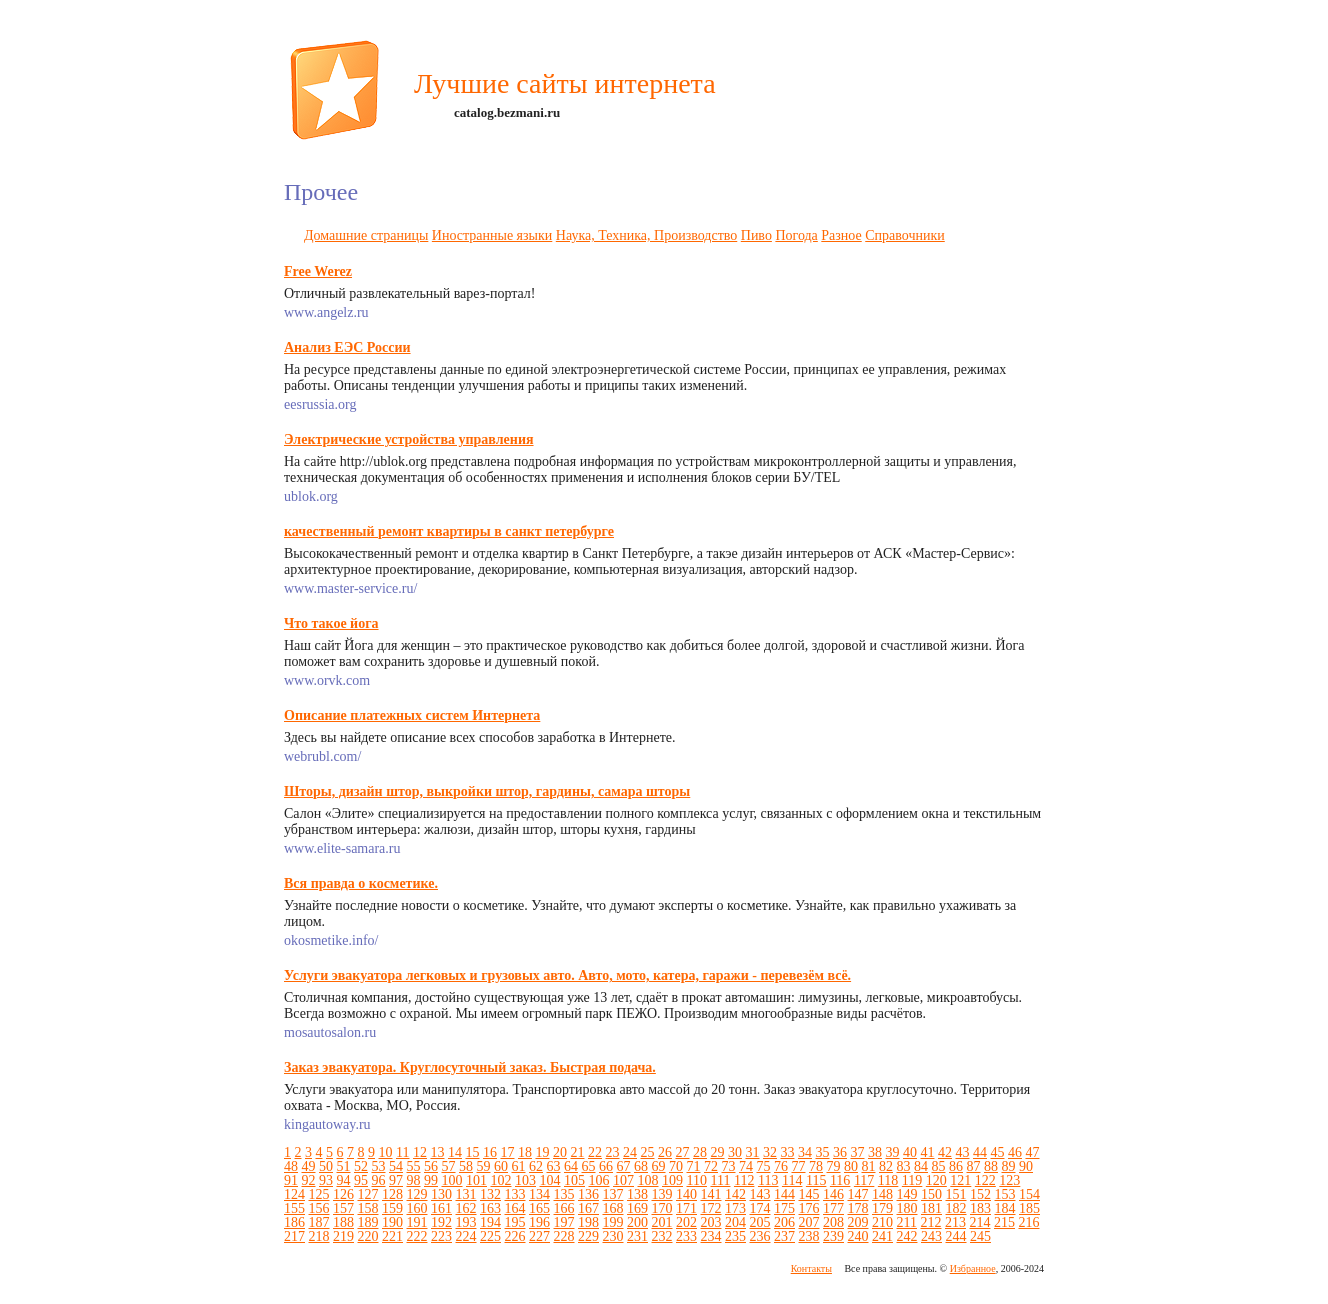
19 (542, 1152)
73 (729, 1166)
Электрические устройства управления (409, 439)
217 (294, 1236)
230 (613, 1236)
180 (907, 1208)
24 (630, 1152)
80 (851, 1166)
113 (768, 1180)
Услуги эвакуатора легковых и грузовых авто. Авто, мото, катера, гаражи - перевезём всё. (567, 975)
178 (858, 1208)
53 (379, 1166)
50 (326, 1166)
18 (525, 1152)
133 (515, 1194)
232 (662, 1236)
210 (882, 1222)
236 (760, 1236)
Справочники (905, 235)
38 (875, 1152)
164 (515, 1208)
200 (637, 1222)
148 (882, 1194)
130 (441, 1194)
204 (735, 1222)
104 (550, 1180)
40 (910, 1152)
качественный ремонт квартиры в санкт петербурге (449, 531)
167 (588, 1208)
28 (700, 1152)
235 (735, 1236)
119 (912, 1180)
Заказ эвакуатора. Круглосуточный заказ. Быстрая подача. (470, 1067)
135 (564, 1194)
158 (368, 1208)
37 (857, 1152)
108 (648, 1180)
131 (466, 1194)
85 (939, 1166)
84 (921, 1166)
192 (441, 1222)
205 (760, 1222)
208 (833, 1222)
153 (1005, 1194)
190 (392, 1222)
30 (735, 1152)
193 (466, 1222)
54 (396, 1166)
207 (809, 1222)
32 (770, 1152)
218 (319, 1236)
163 (490, 1208)
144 (784, 1194)
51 (344, 1166)
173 (735, 1208)
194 (490, 1222)
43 (962, 1152)
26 (665, 1152)
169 (637, 1208)
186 (294, 1222)
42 (945, 1152)
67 (624, 1166)
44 (980, 1152)
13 (437, 1152)
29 (717, 1152)
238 (809, 1236)
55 (414, 1166)
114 (792, 1180)
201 (662, 1222)
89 (1009, 1166)
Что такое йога (331, 623)
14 (455, 1152)
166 (564, 1208)
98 (414, 1180)
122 (985, 1180)
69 (659, 1166)
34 (805, 1152)
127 (368, 1194)
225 (490, 1236)
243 (931, 1236)
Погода (796, 235)
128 (392, 1194)
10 (386, 1152)
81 (869, 1166)
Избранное (973, 1268)
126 (343, 1194)
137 (613, 1194)
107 (623, 1180)
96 (379, 1180)
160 (417, 1208)
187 (319, 1222)
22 (595, 1152)
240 (858, 1236)
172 (711, 1208)
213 (955, 1222)
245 (980, 1236)
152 (980, 1194)
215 (1004, 1222)
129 (417, 1194)
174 (760, 1208)
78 (816, 1166)
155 (294, 1208)
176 (809, 1208)
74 (746, 1166)
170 (662, 1208)
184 (1005, 1208)
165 (539, 1208)
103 (525, 1180)
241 (882, 1236)
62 (536, 1166)
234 (711, 1236)
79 (834, 1166)
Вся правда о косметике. (361, 883)
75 (764, 1166)
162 (466, 1208)
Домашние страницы (366, 235)
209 (858, 1222)
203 (711, 1222)
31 (752, 1152)
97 (396, 1180)
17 (507, 1152)
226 (515, 1236)
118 (888, 1180)
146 (833, 1194)
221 (392, 1236)
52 (361, 1166)
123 (1009, 1180)
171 (686, 1208)
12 (420, 1152)
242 (907, 1236)
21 (577, 1152)
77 (799, 1166)
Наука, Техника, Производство (646, 235)
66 (606, 1166)
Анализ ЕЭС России (347, 347)
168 (613, 1208)
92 (309, 1180)
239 (833, 1236)
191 (417, 1222)
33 (787, 1152)
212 (930, 1222)
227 (539, 1236)
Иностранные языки (492, 235)
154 (1029, 1194)
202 (686, 1222)
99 (431, 1180)
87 (974, 1166)
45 (997, 1152)
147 (858, 1194)
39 (892, 1152)
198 (588, 1222)
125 (319, 1194)
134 (539, 1194)
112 (744, 1180)
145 (809, 1194)
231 (637, 1236)
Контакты (811, 1268)
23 (612, 1152)
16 (490, 1152)
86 (956, 1166)
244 (956, 1236)
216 (1028, 1222)
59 (484, 1166)
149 (907, 1194)
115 (816, 1180)
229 (588, 1236)
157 (343, 1208)
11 (402, 1152)
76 (781, 1166)
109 (672, 1180)
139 (662, 1194)
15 (472, 1152)
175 (784, 1208)
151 (956, 1194)
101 (476, 1180)
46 (1015, 1152)
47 (1032, 1152)
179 (882, 1208)
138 (637, 1194)
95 (361, 1180)
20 (560, 1152)
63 (554, 1166)
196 (539, 1222)
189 (368, 1222)
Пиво (756, 235)
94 (344, 1180)
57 (449, 1166)
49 (309, 1166)
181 (931, 1208)
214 (979, 1222)
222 (417, 1236)
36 (840, 1152)
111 (720, 1180)
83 (904, 1166)
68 (641, 1166)
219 (343, 1236)
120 (936, 1180)
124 (294, 1194)
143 (760, 1194)
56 (431, 1166)
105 (574, 1180)
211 (907, 1222)
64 (571, 1166)
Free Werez (318, 271)
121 (960, 1180)
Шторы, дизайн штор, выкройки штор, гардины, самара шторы (487, 791)
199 (613, 1222)
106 (599, 1180)
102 (501, 1180)
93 (326, 1180)
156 (319, 1208)
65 (589, 1166)
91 (291, 1180)
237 (784, 1236)
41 (927, 1152)
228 (564, 1236)
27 (682, 1152)
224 (466, 1236)
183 (980, 1208)
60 (501, 1166)
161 (441, 1208)
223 (441, 1236)
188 (343, 1222)
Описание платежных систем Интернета (412, 715)
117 (864, 1180)
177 (833, 1208)
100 (452, 1180)
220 (368, 1236)
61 (519, 1166)
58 (466, 1166)
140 (686, 1194)
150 (931, 1194)
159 (392, 1208)
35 (822, 1152)
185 (1029, 1208)
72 (711, 1166)
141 (711, 1194)
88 (991, 1166)
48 (291, 1166)
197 (564, 1222)
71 (694, 1166)
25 (647, 1152)
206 (784, 1222)
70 (676, 1166)
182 (956, 1208)
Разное (841, 235)
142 (735, 1194)
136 (588, 1194)
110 (697, 1180)
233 (686, 1236)
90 (1026, 1166)
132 (490, 1194)
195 (515, 1222)
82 (886, 1166)
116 (840, 1180)
